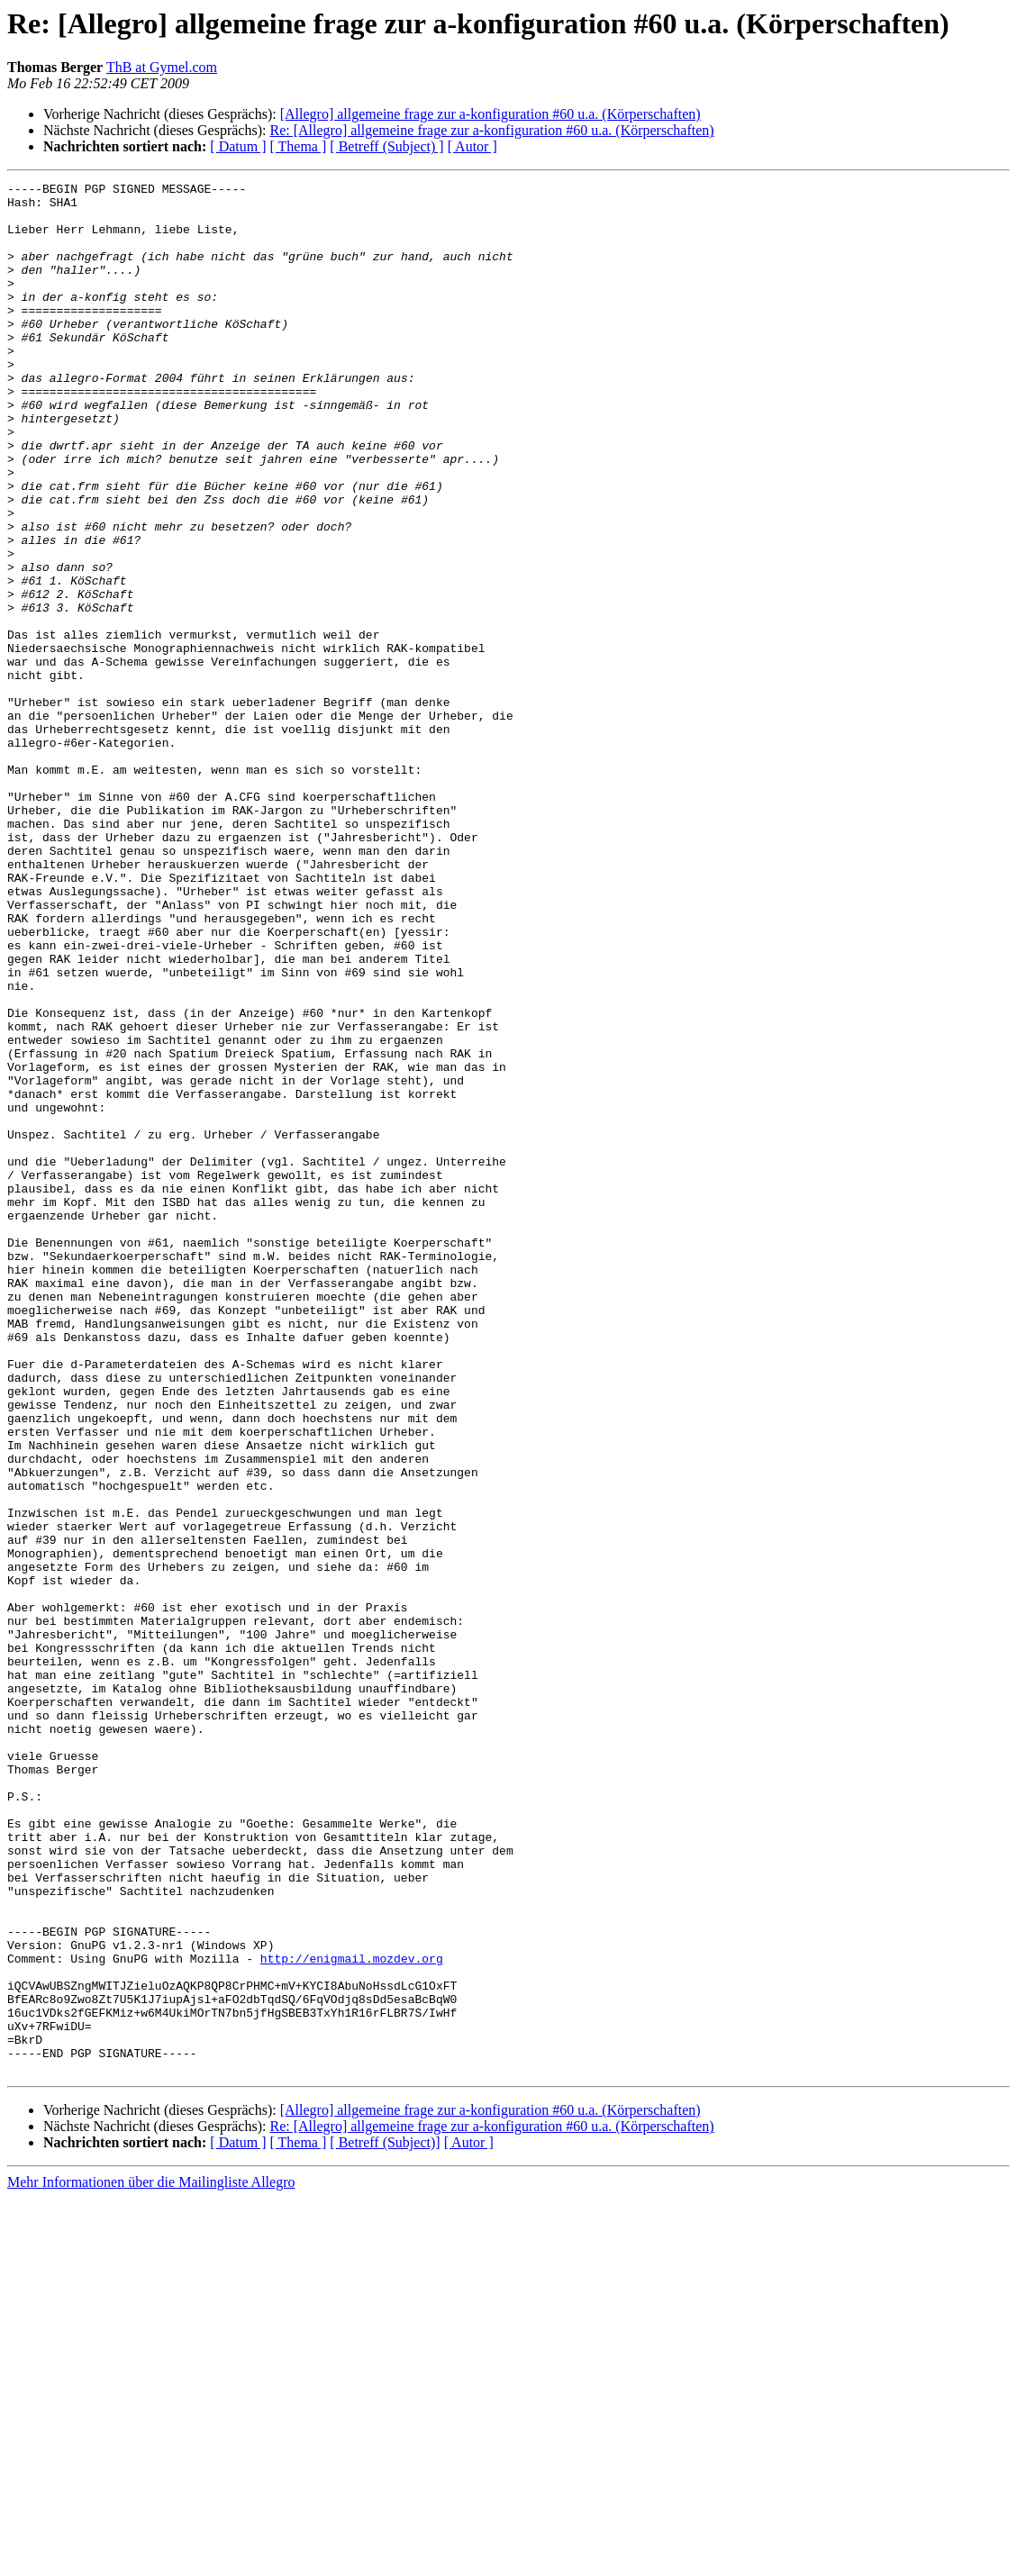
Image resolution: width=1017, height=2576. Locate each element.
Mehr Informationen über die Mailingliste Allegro (151, 2560)
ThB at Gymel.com (161, 67)
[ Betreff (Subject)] (385, 2520)
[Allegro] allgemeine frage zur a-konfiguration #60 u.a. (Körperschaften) (490, 114)
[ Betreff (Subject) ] (386, 146)
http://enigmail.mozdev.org (351, 2315)
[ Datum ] (238, 146)
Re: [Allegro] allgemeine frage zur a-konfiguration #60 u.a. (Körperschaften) (491, 130)
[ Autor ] (472, 146)
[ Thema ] (298, 146)
